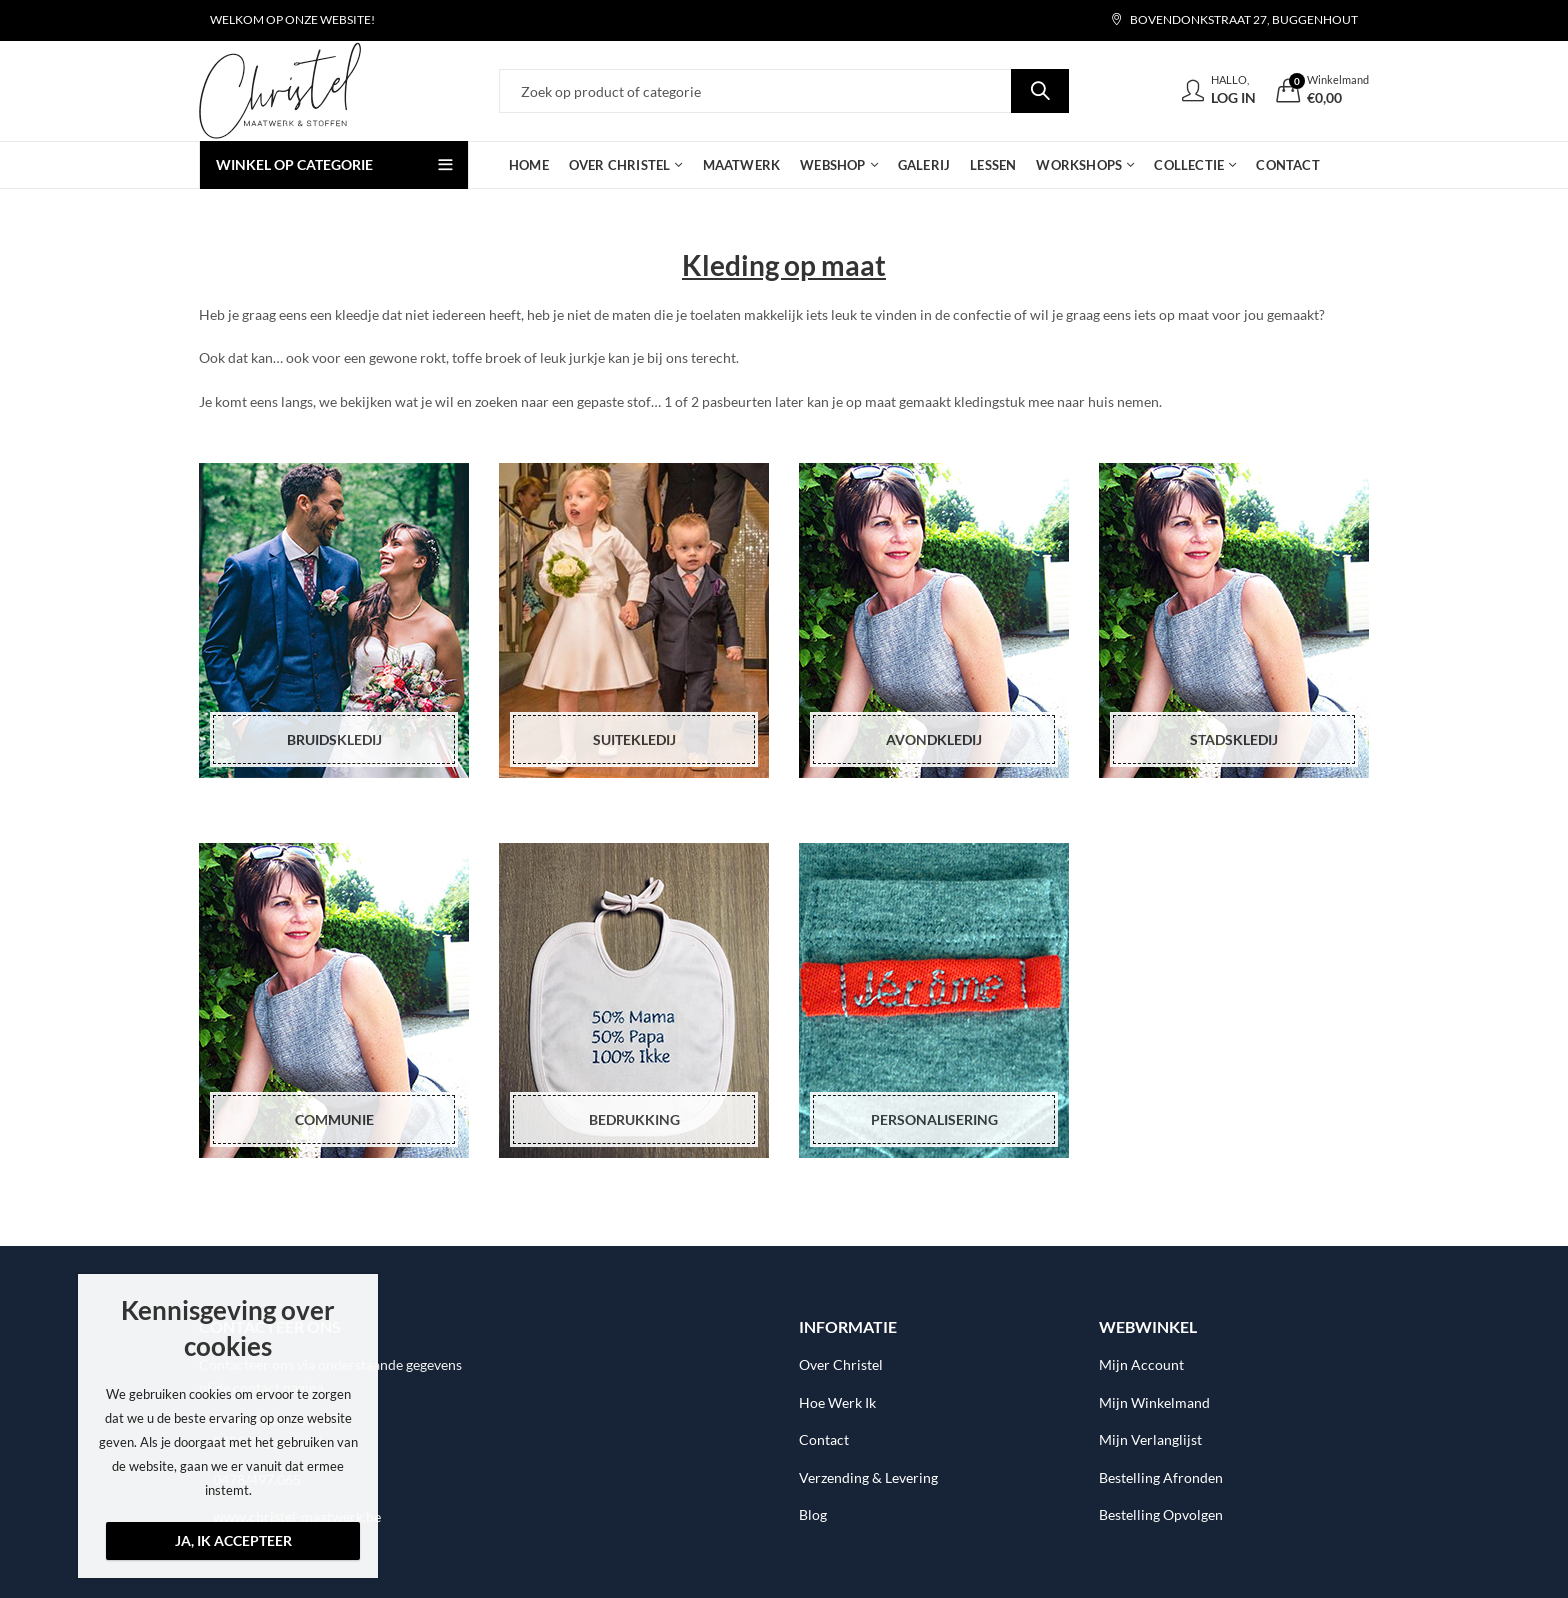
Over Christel (841, 1364)
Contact (824, 1439)
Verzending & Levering (868, 1477)
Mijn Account (1141, 1364)
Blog (813, 1514)
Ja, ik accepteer (233, 1540)
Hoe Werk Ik (837, 1402)
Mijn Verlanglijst (1150, 1439)
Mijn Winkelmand (1154, 1402)
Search (1040, 91)
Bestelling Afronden (1161, 1477)
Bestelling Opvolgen (1161, 1514)
